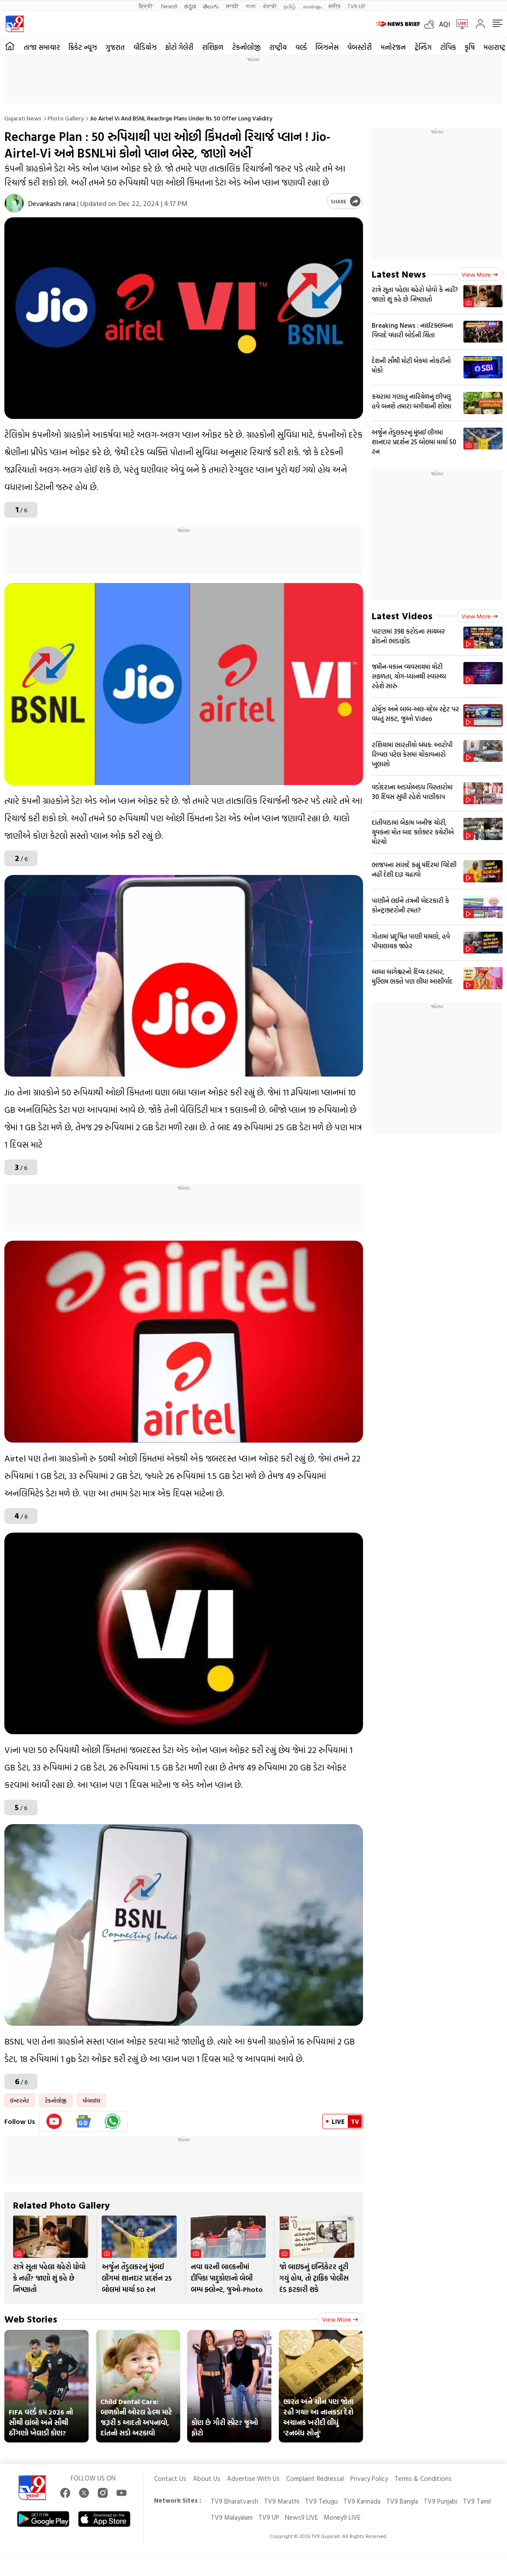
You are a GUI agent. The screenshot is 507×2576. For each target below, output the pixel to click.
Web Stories (30, 2319)
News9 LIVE (301, 2517)
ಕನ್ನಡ (190, 6)
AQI (444, 24)
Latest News (399, 274)
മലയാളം (312, 6)
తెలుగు (211, 6)
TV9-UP (356, 6)
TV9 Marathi (281, 2501)
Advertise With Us (253, 2478)
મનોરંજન (393, 47)
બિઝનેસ (327, 47)
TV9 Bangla (402, 2501)
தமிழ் (290, 6)
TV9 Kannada (361, 2501)
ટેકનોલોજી (246, 47)
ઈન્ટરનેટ (19, 2100)
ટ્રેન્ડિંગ (423, 47)
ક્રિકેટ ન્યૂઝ (83, 47)
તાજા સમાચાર (42, 47)
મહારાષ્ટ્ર (494, 47)
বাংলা (251, 6)
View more (340, 2319)
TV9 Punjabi (440, 2501)
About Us (206, 2478)
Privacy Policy (369, 2478)
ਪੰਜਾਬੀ (270, 6)
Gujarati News (22, 118)
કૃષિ (470, 47)
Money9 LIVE (342, 2517)
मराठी (232, 6)
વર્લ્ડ (301, 47)
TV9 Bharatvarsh (234, 2501)
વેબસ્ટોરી (359, 47)
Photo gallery (66, 118)
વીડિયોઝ (145, 47)
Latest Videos (402, 615)
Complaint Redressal (315, 2478)
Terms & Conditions (423, 2478)
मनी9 (334, 6)
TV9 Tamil (477, 2501)
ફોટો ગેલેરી (179, 47)
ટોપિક (448, 47)
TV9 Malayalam (232, 2517)
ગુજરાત (115, 47)
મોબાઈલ (91, 2100)
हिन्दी (146, 6)
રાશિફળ (212, 47)
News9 (169, 6)
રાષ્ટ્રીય (278, 47)
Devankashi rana (51, 203)
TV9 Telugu (321, 2501)
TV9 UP (268, 2517)
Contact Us (170, 2478)
